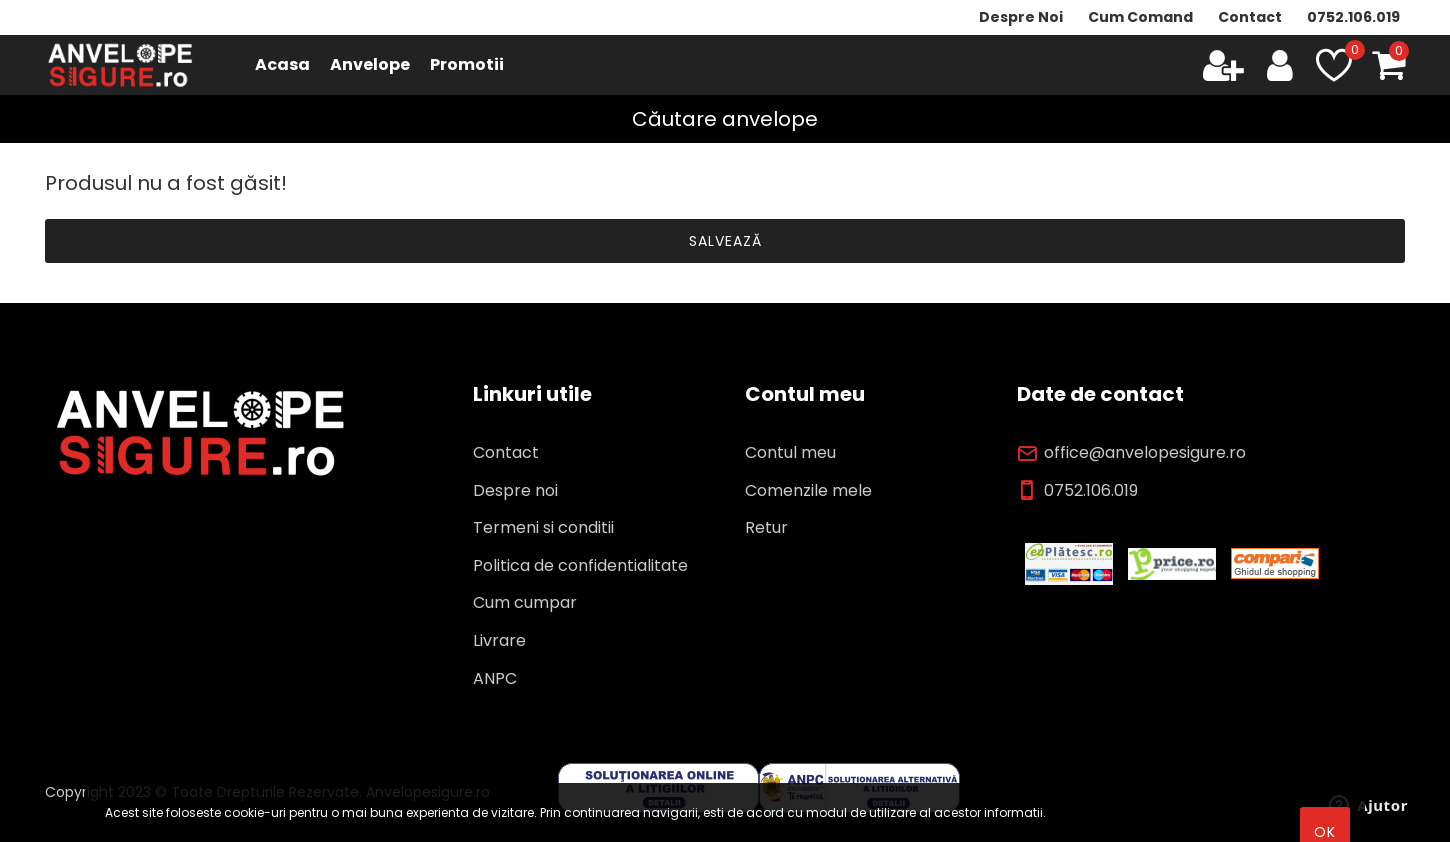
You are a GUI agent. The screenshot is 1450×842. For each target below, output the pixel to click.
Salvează (725, 241)
